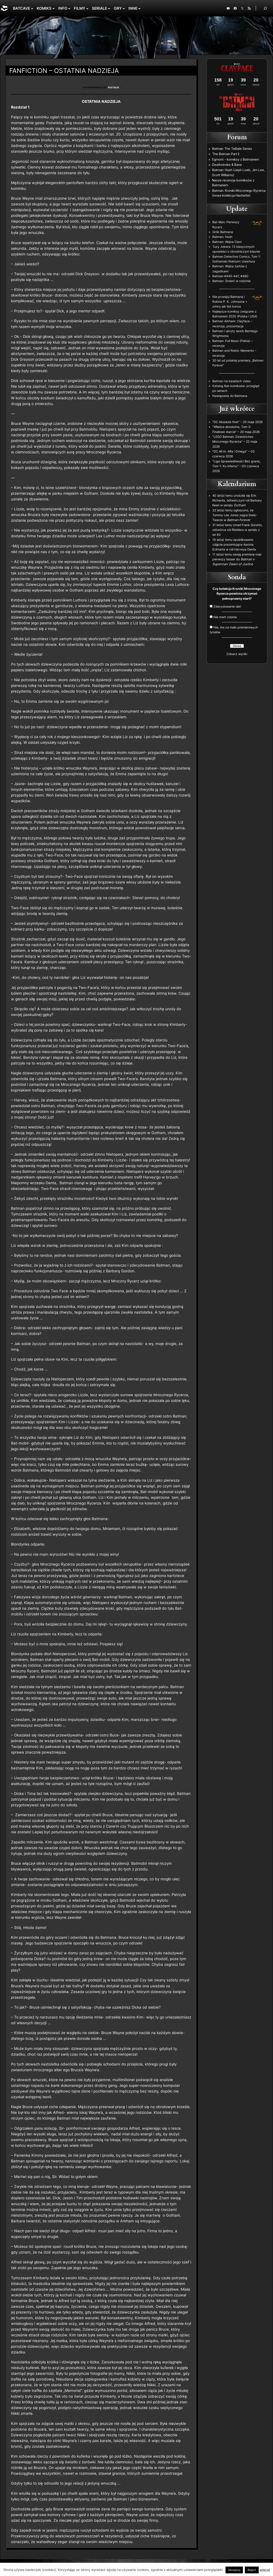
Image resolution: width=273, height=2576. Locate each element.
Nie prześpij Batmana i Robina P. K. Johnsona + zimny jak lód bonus (229, 301)
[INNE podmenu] (139, 8)
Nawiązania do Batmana (229, 396)
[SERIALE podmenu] (109, 8)
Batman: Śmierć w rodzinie (231, 281)
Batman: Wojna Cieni (227, 242)
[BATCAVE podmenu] (32, 8)
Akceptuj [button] (234, 2570)
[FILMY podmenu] (87, 8)
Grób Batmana (222, 232)
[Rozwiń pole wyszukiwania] (265, 8)
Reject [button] (252, 2570)
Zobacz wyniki (236, 654)
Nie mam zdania (225, 617)
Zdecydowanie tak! (227, 606)
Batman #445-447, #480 (230, 276)
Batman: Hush (222, 237)
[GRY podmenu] (124, 8)
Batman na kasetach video (231, 381)
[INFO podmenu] (69, 8)
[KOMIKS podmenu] (54, 8)
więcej (265, 2570)
